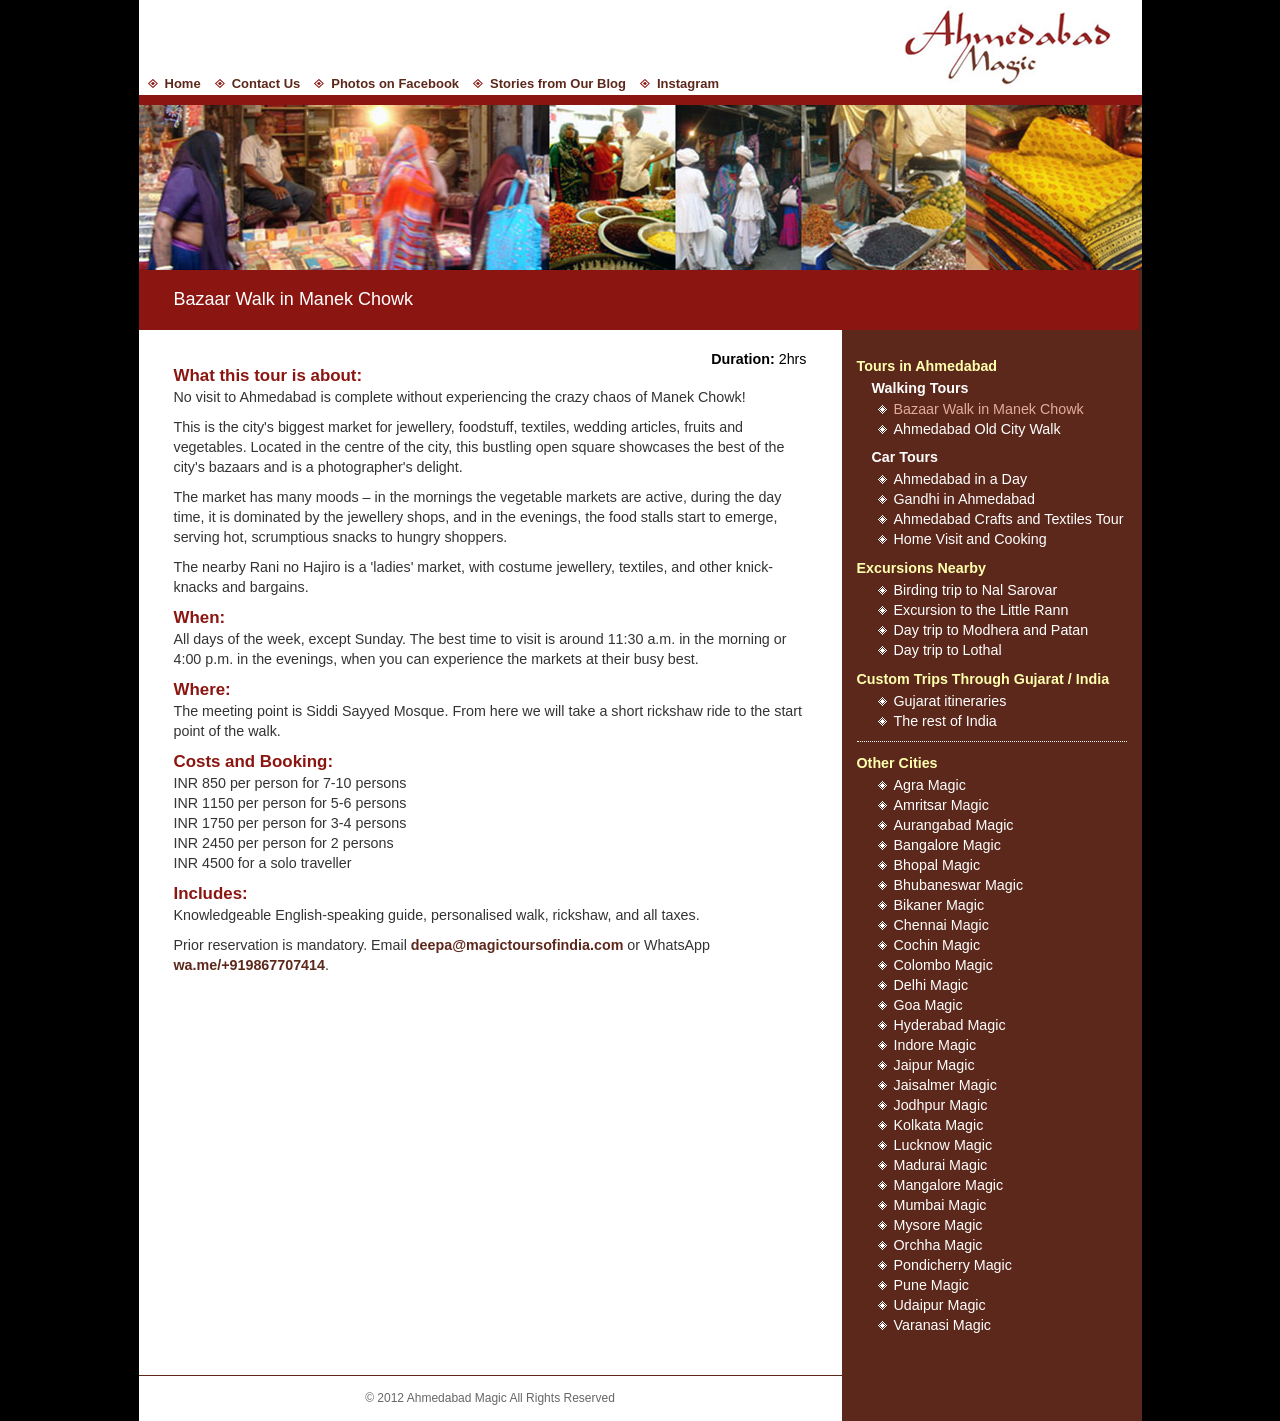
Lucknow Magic (943, 1145)
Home (183, 83)
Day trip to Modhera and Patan (991, 630)
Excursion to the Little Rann (981, 610)
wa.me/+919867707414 (249, 965)
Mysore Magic (938, 1225)
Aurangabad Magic (954, 825)
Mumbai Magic (940, 1205)
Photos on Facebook (395, 83)
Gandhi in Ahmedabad (965, 499)
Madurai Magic (941, 1165)
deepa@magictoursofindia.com (517, 945)
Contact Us (266, 83)
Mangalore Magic (949, 1185)
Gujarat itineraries (950, 701)
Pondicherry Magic (953, 1265)
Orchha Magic (938, 1245)
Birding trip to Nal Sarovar (976, 590)
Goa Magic (928, 1005)
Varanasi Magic (942, 1325)
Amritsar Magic (941, 805)
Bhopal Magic (937, 865)
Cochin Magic (937, 945)
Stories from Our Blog (558, 83)
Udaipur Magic (940, 1305)
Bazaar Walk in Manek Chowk (989, 409)
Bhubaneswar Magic (959, 885)
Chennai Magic (941, 925)
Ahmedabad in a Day (961, 479)
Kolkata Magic (939, 1125)
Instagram (688, 83)
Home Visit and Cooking (970, 539)
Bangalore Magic (947, 845)
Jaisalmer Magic (945, 1085)
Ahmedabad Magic (1014, 45)
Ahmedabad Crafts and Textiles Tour (1009, 519)
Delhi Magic (931, 985)
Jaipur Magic (934, 1065)
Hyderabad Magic (950, 1025)
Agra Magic (930, 785)
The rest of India (945, 721)
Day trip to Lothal (948, 650)
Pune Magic (932, 1285)
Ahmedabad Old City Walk (977, 429)
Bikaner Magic (939, 905)
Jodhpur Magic (941, 1105)
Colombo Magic (943, 965)
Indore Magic (935, 1045)
